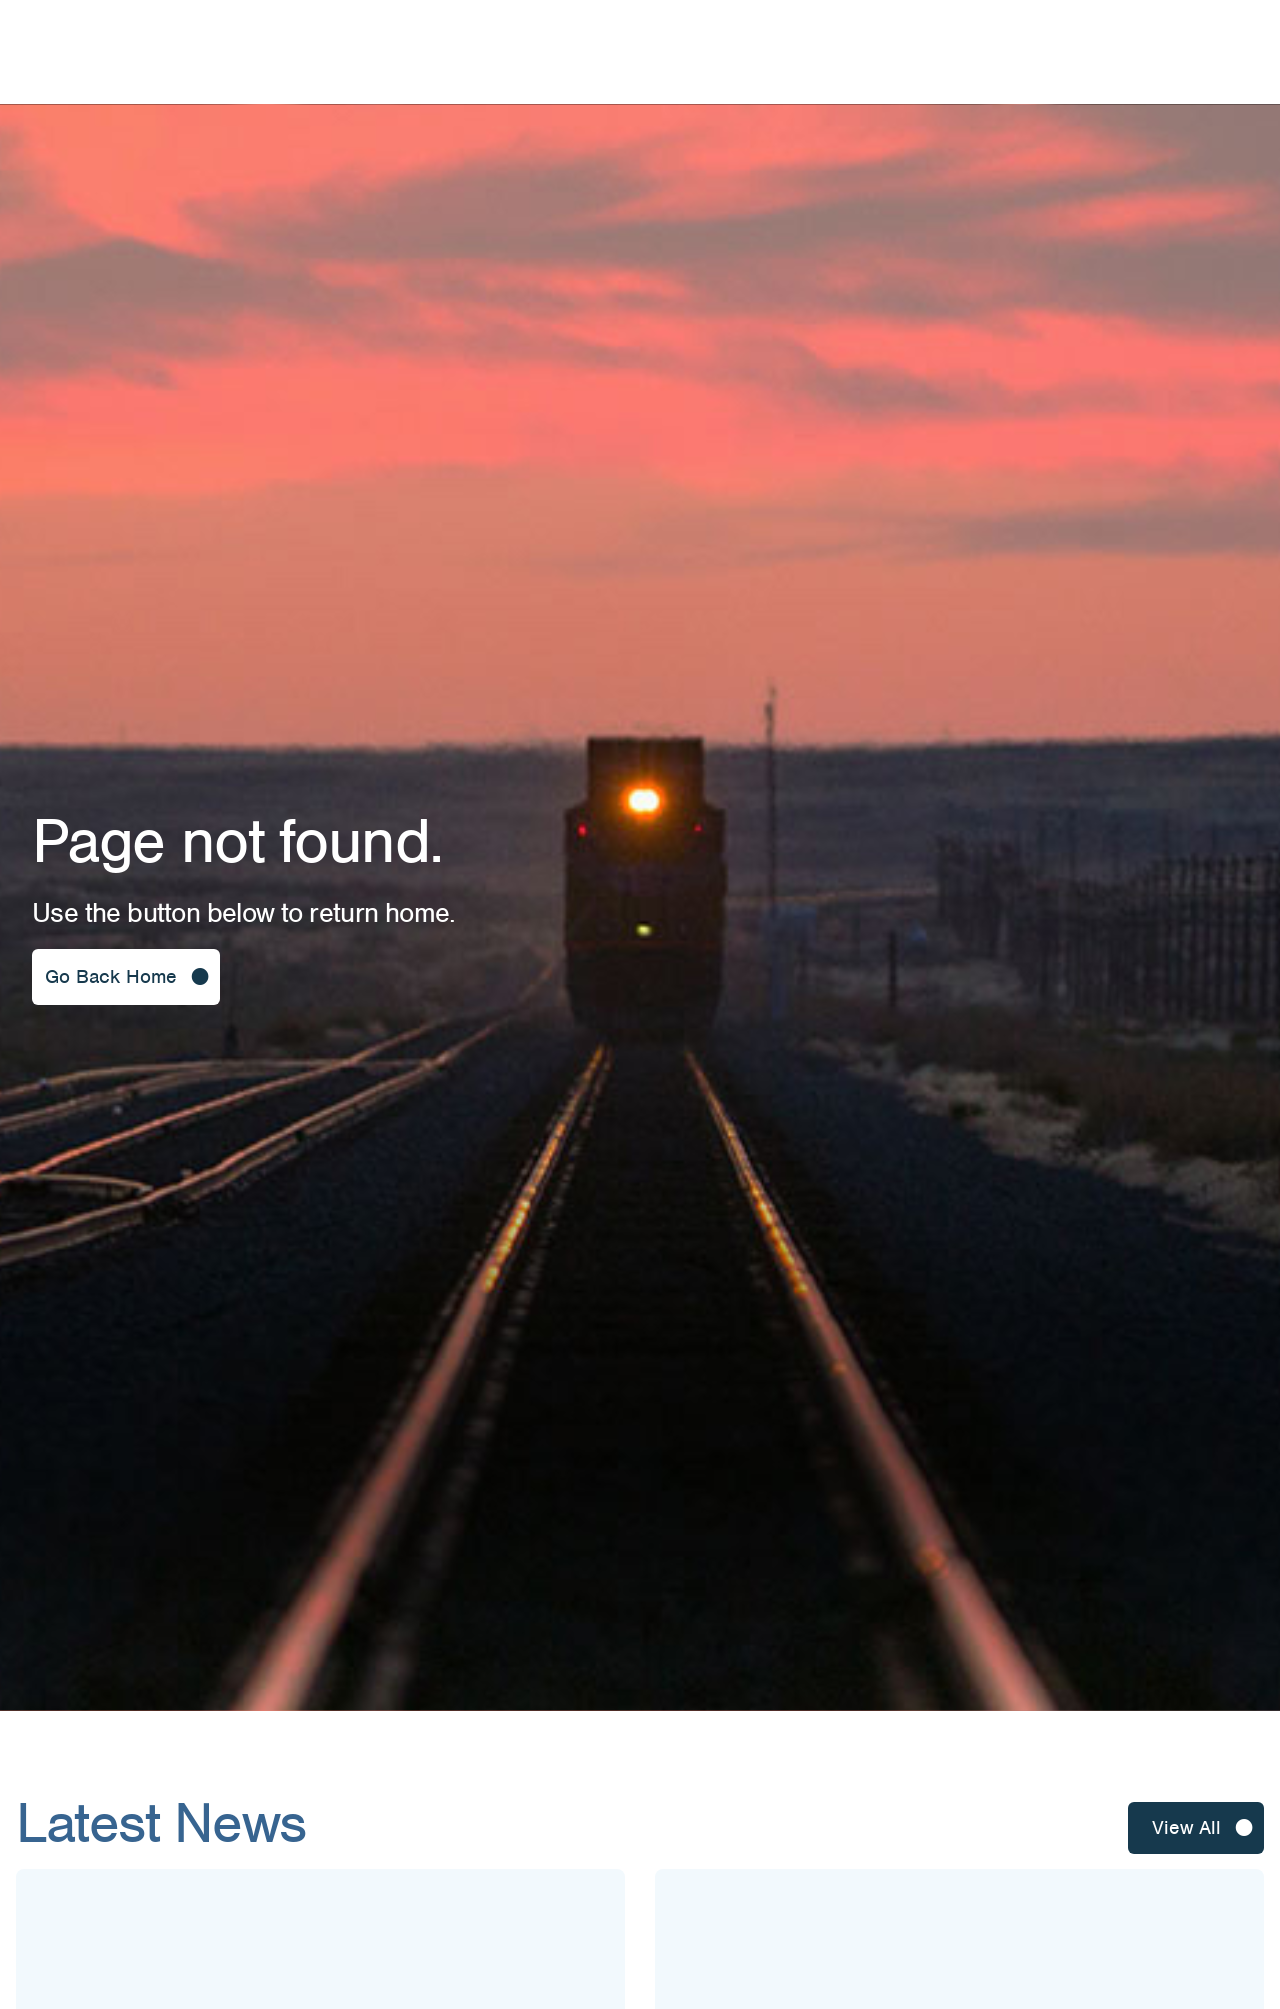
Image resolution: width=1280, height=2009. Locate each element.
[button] (126, 977)
